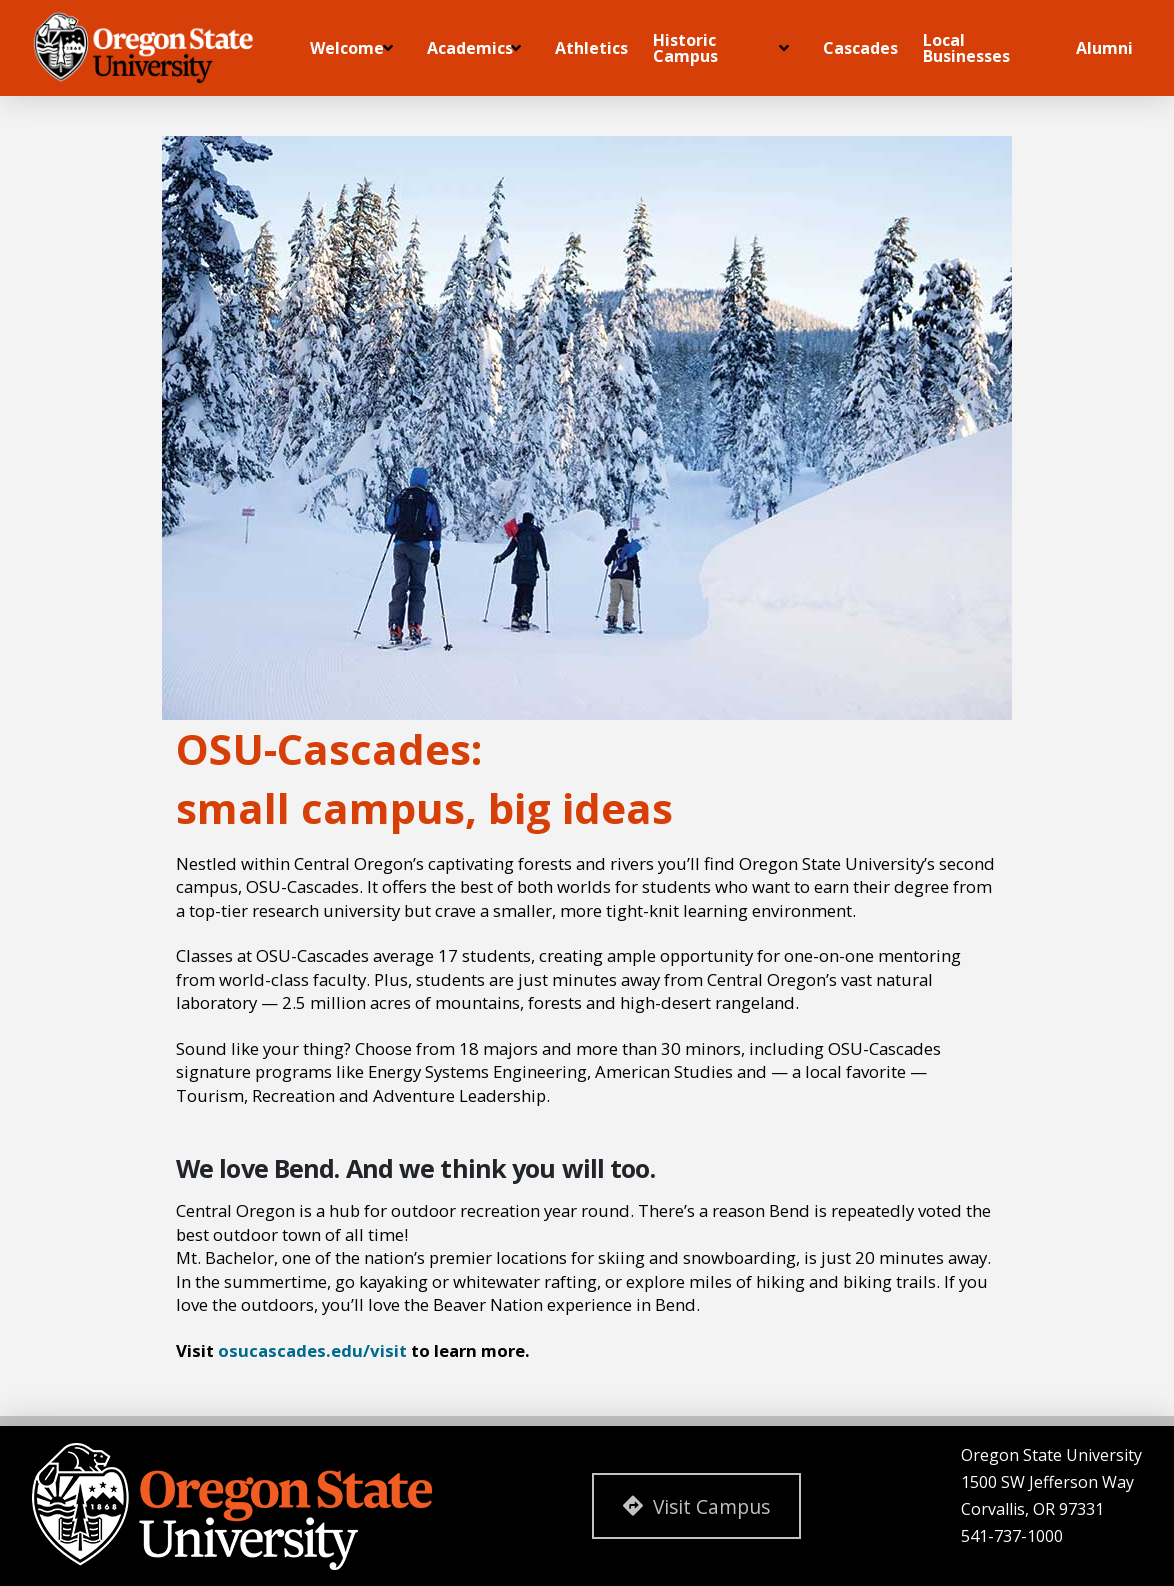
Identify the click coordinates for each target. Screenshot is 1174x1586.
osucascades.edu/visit (312, 1350)
